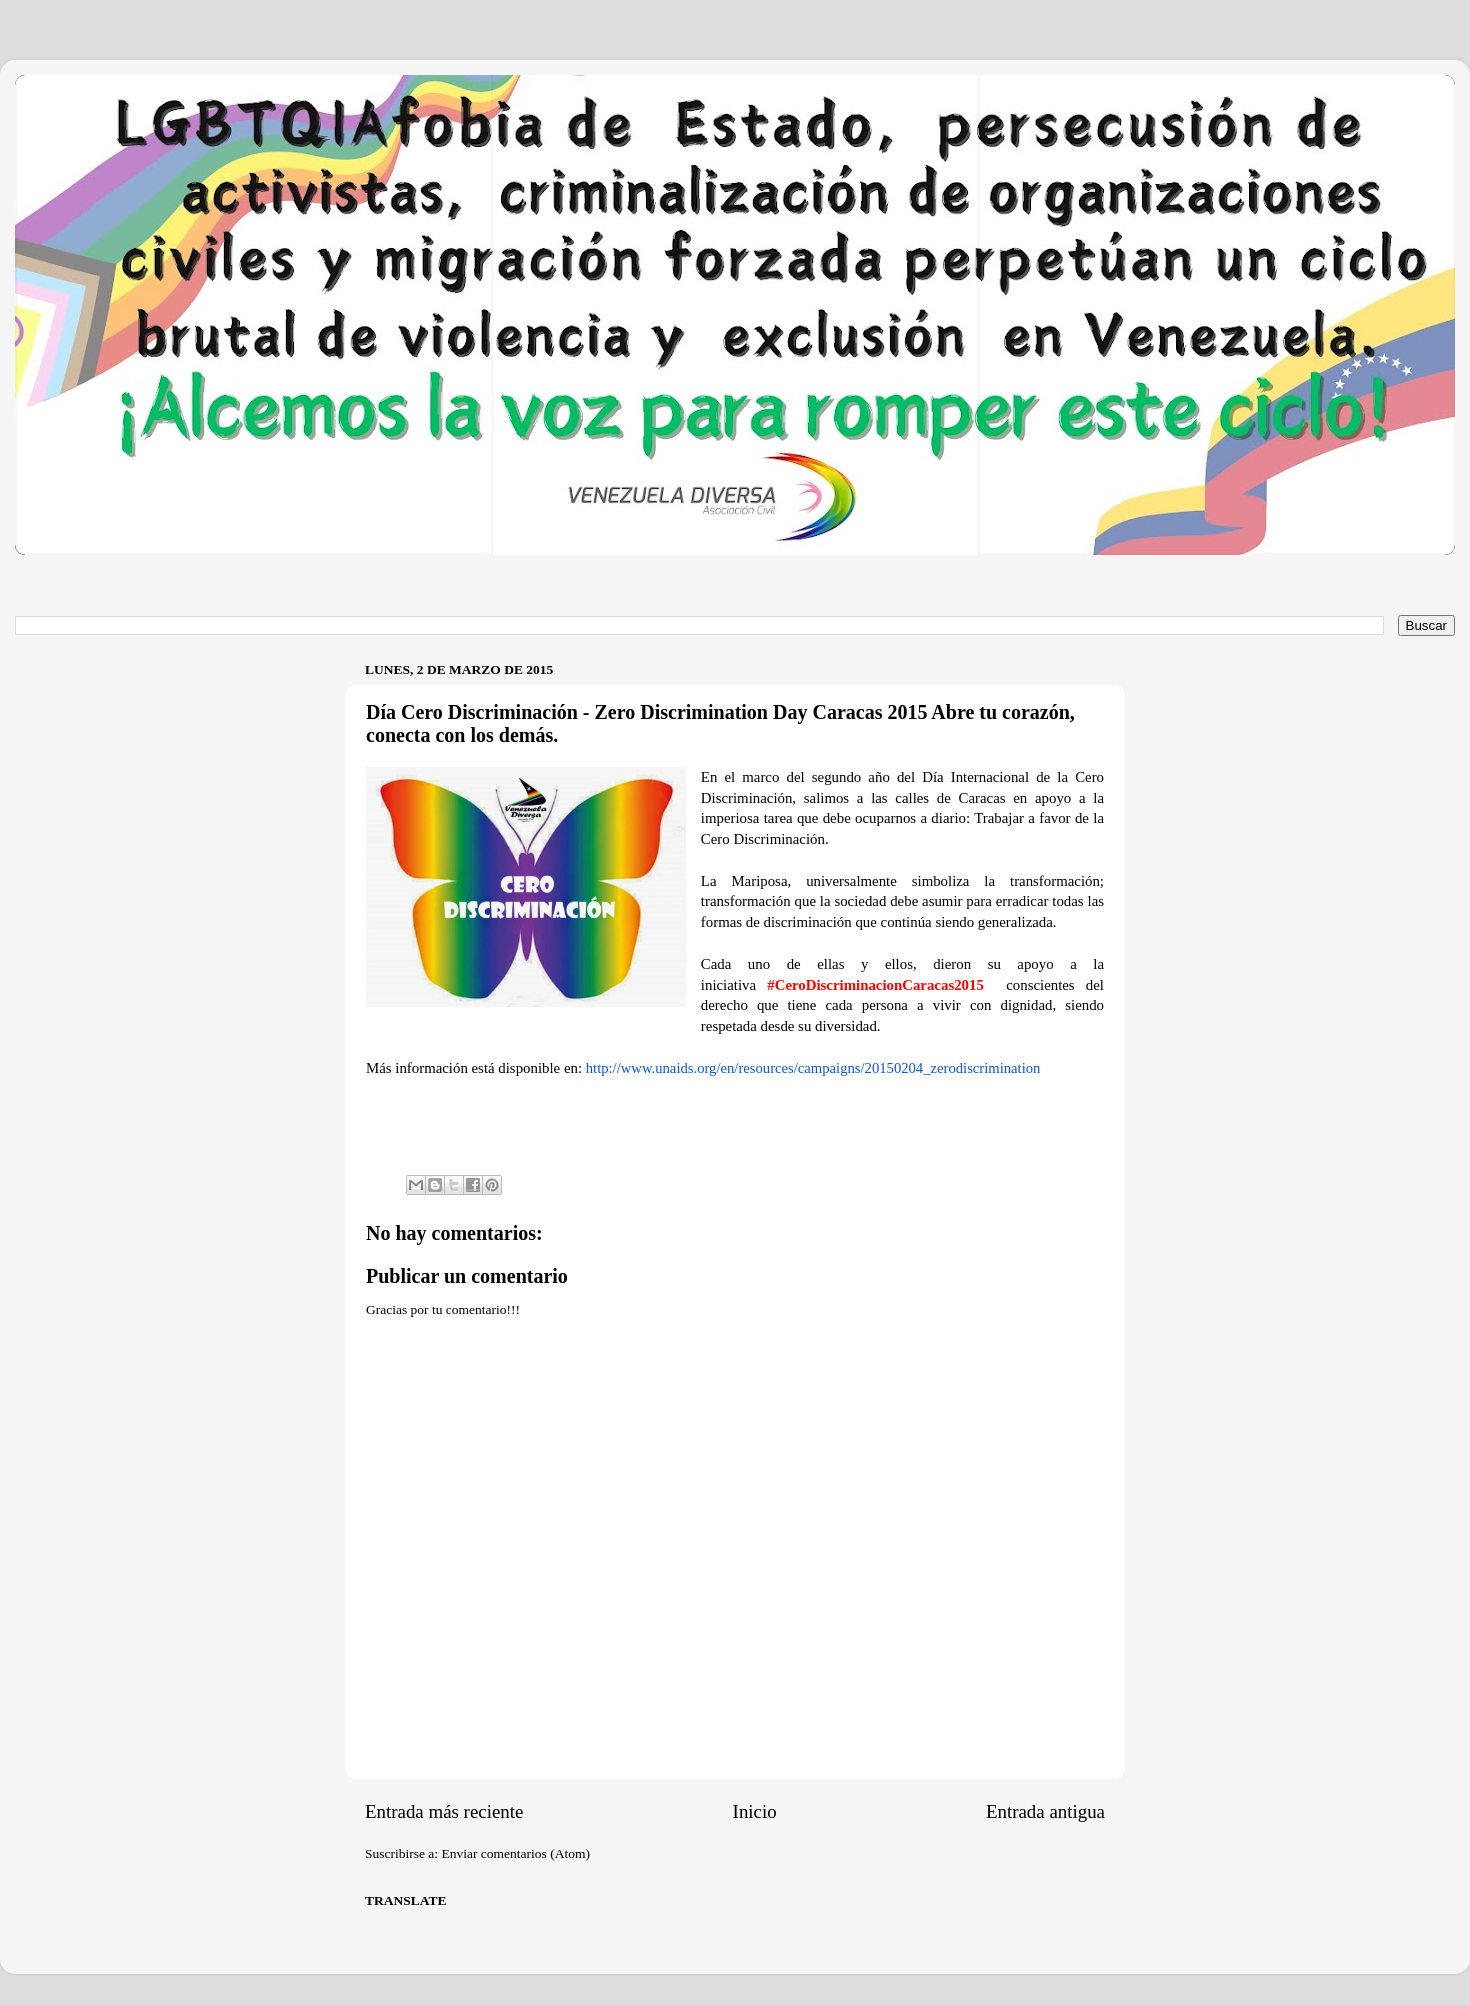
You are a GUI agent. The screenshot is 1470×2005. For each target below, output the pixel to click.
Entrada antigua (1045, 1811)
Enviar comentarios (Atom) (516, 1853)
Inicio (755, 1811)
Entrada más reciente (444, 1811)
